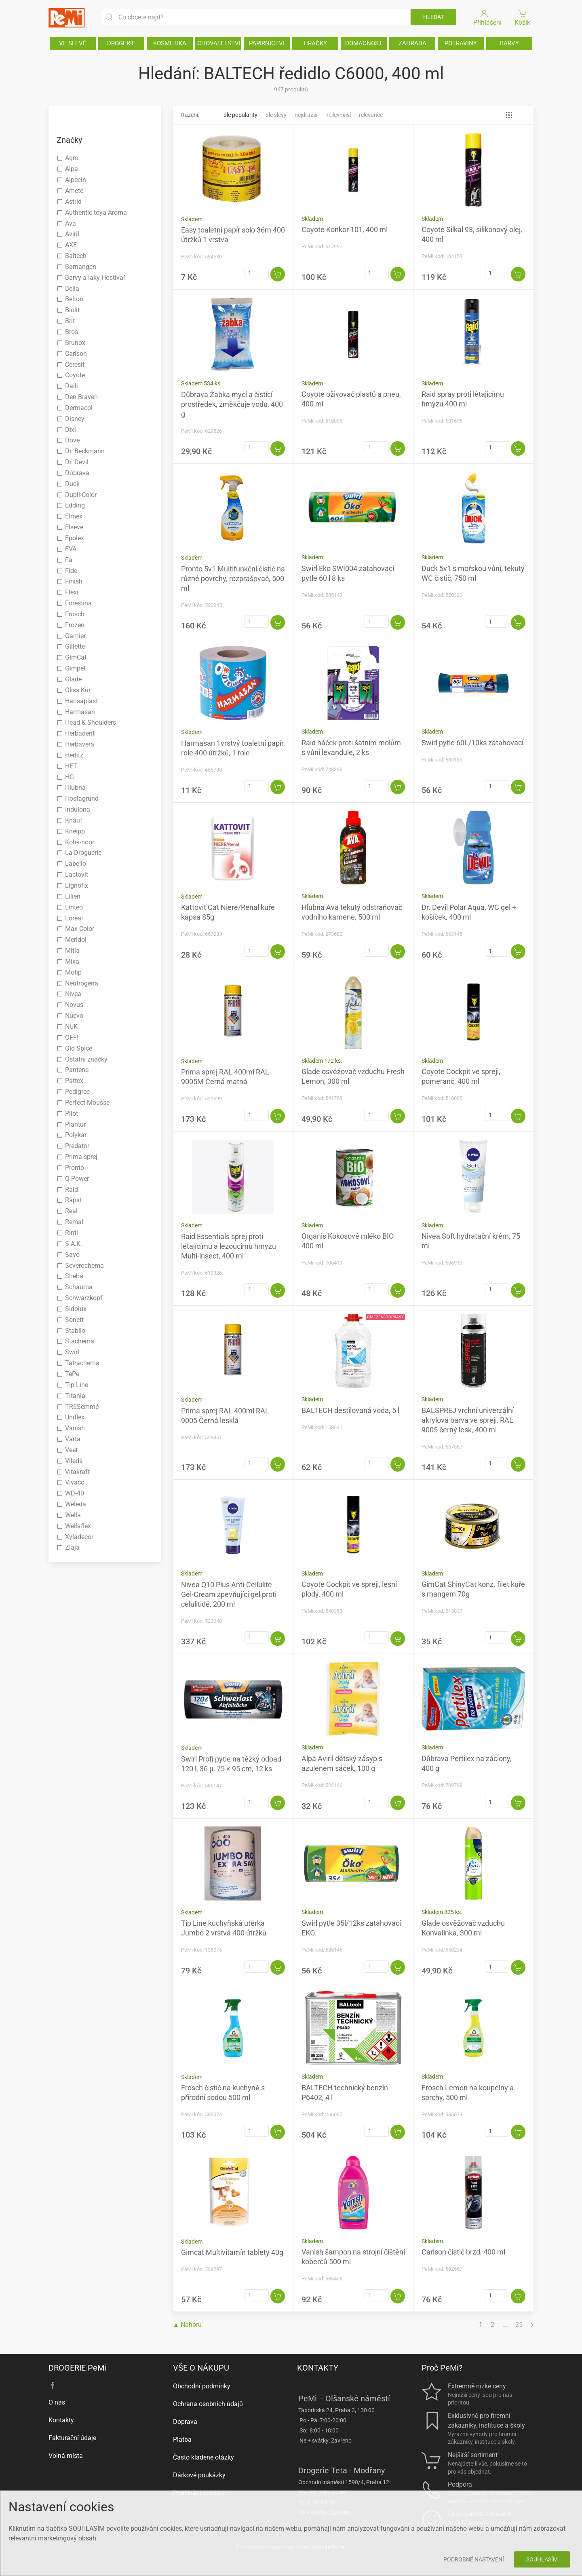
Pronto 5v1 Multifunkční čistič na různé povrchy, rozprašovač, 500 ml (233, 578)
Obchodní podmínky (201, 2386)
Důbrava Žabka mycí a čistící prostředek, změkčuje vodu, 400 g (232, 404)
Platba (182, 2439)
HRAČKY (315, 43)
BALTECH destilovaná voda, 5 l (350, 1410)
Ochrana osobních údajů (208, 2404)
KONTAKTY (317, 2368)
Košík (523, 17)
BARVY (509, 43)
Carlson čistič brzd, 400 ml (463, 2252)
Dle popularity (240, 115)
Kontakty (61, 2420)
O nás (56, 2402)
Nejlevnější (338, 115)
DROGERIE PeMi (77, 2368)
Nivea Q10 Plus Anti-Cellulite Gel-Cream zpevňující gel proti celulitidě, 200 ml (228, 1594)
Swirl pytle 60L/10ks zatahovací (472, 742)
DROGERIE (121, 43)
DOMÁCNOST (363, 43)
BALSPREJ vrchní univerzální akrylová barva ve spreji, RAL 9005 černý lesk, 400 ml (468, 1420)
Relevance (371, 115)
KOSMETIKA (169, 43)
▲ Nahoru (187, 2325)
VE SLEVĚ (72, 43)
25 (519, 2325)
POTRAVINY (461, 43)
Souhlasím (542, 2559)
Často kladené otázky (203, 2457)
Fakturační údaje (72, 2438)
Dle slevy (276, 115)
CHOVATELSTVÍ (218, 43)
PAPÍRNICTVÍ (267, 43)
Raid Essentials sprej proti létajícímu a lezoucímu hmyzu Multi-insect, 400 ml (228, 1246)
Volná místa (65, 2456)
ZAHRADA (412, 43)
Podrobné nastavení (473, 2559)
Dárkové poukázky (199, 2475)
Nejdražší (306, 115)
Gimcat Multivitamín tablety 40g (232, 2252)
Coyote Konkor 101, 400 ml (345, 229)
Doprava (185, 2422)
